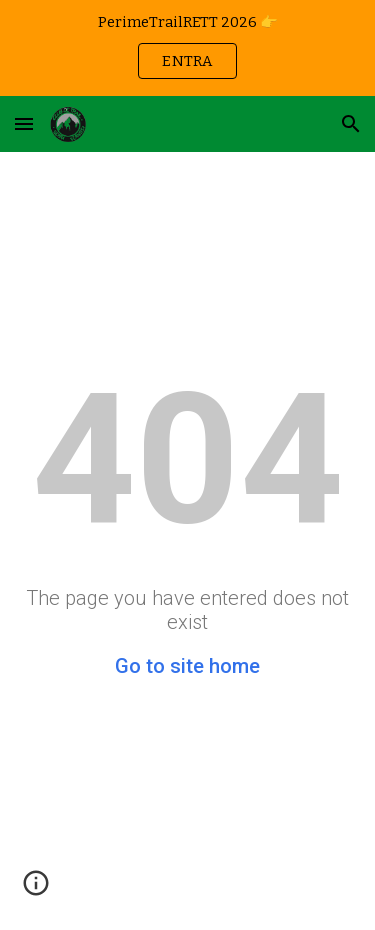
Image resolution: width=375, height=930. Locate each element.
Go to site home (187, 666)
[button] (24, 123)
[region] (187, 48)
